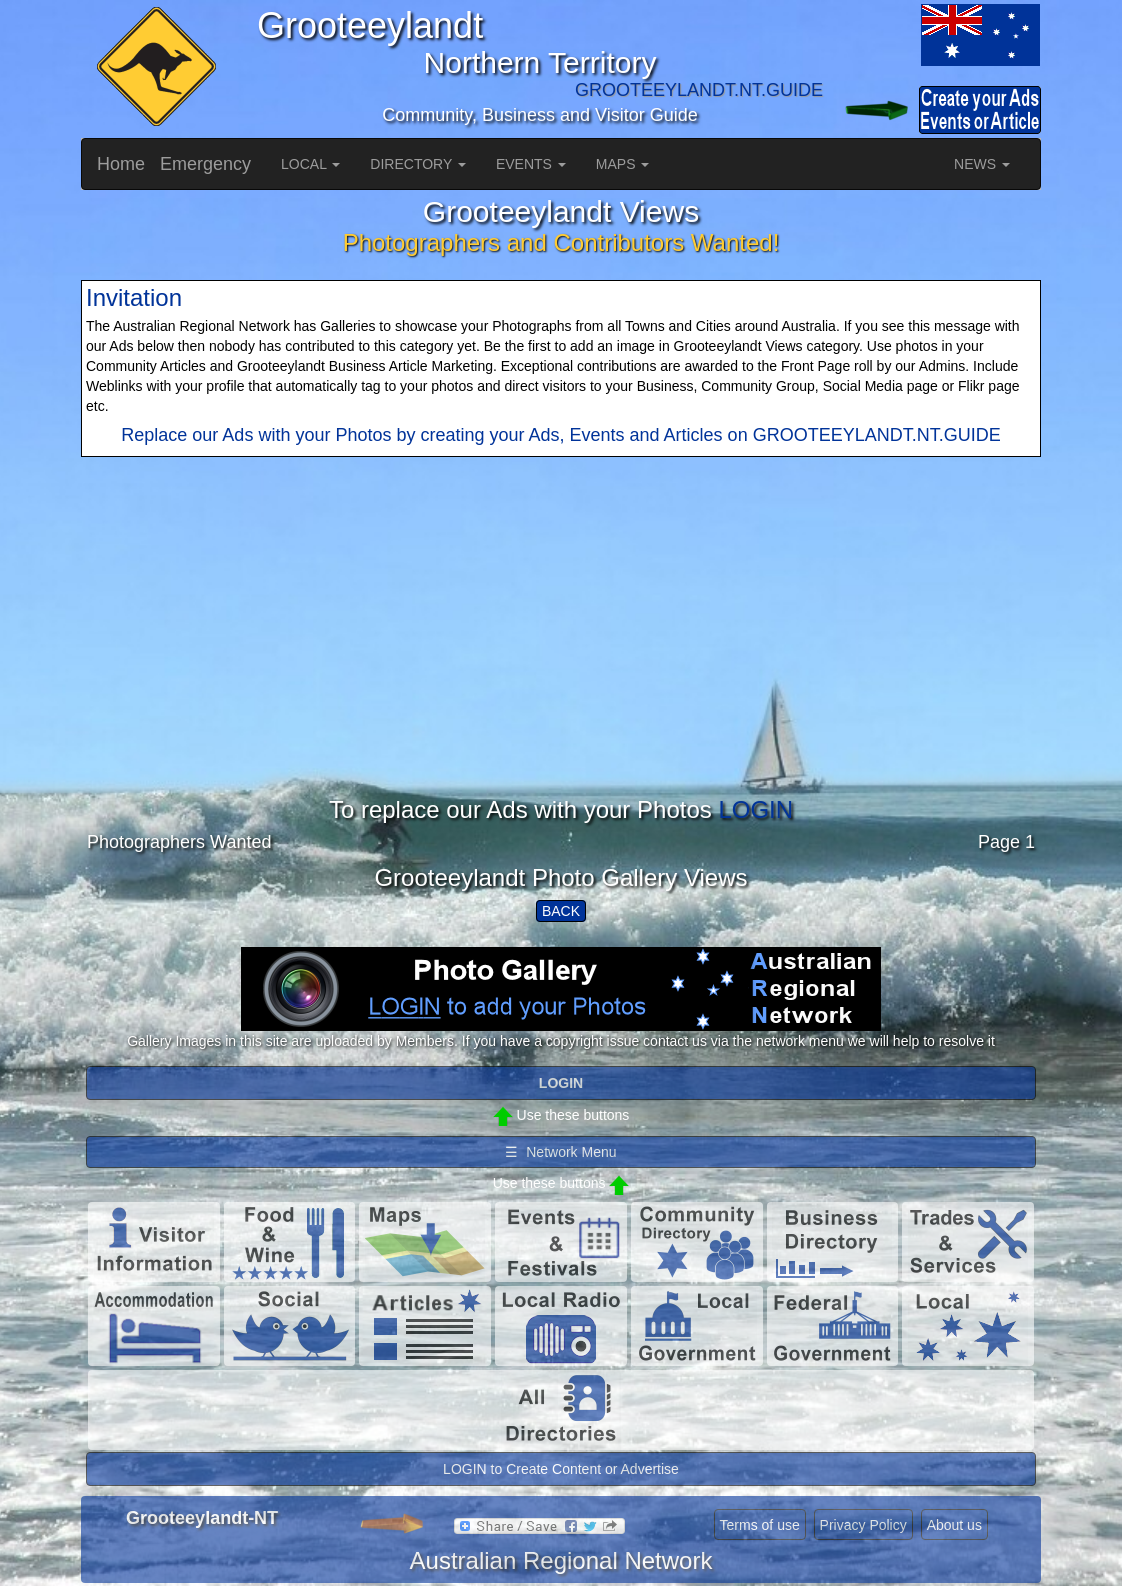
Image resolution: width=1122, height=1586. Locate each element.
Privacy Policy (863, 1525)
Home (121, 164)
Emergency (205, 164)
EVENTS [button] (531, 164)
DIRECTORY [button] (418, 164)
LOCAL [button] (310, 164)
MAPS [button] (623, 164)
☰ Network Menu (560, 1152)
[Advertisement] (561, 657)
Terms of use (760, 1525)
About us (954, 1525)
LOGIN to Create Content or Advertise (561, 1469)
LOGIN (755, 809)
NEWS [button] (982, 164)
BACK (561, 911)
